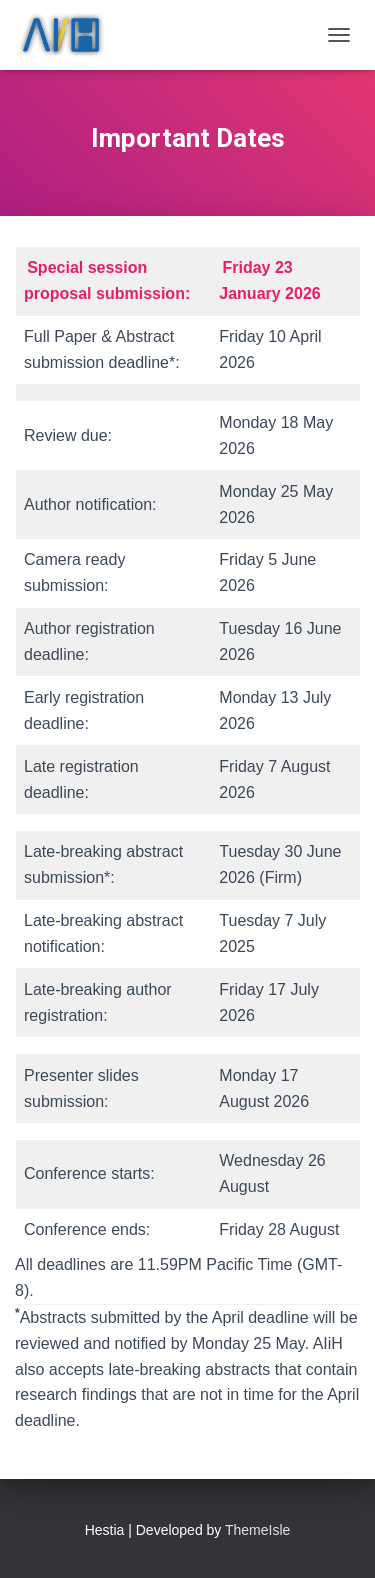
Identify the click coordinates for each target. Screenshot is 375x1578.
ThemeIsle (257, 1530)
